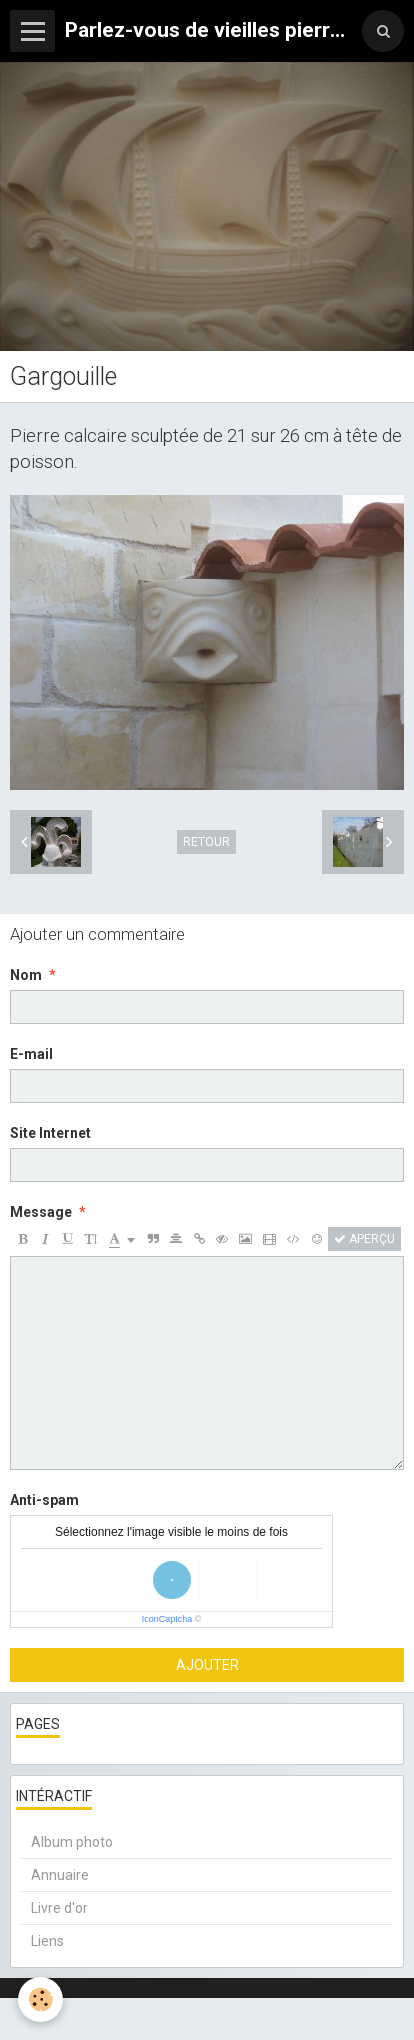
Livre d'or (59, 1908)
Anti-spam (44, 1500)
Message (41, 1212)
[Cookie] (40, 1999)
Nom (26, 975)
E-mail (31, 1054)
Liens (47, 1941)
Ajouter (207, 1665)
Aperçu (364, 1239)
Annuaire (60, 1875)
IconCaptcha (167, 1619)
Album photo (72, 1842)
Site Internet (50, 1133)
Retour (206, 842)
